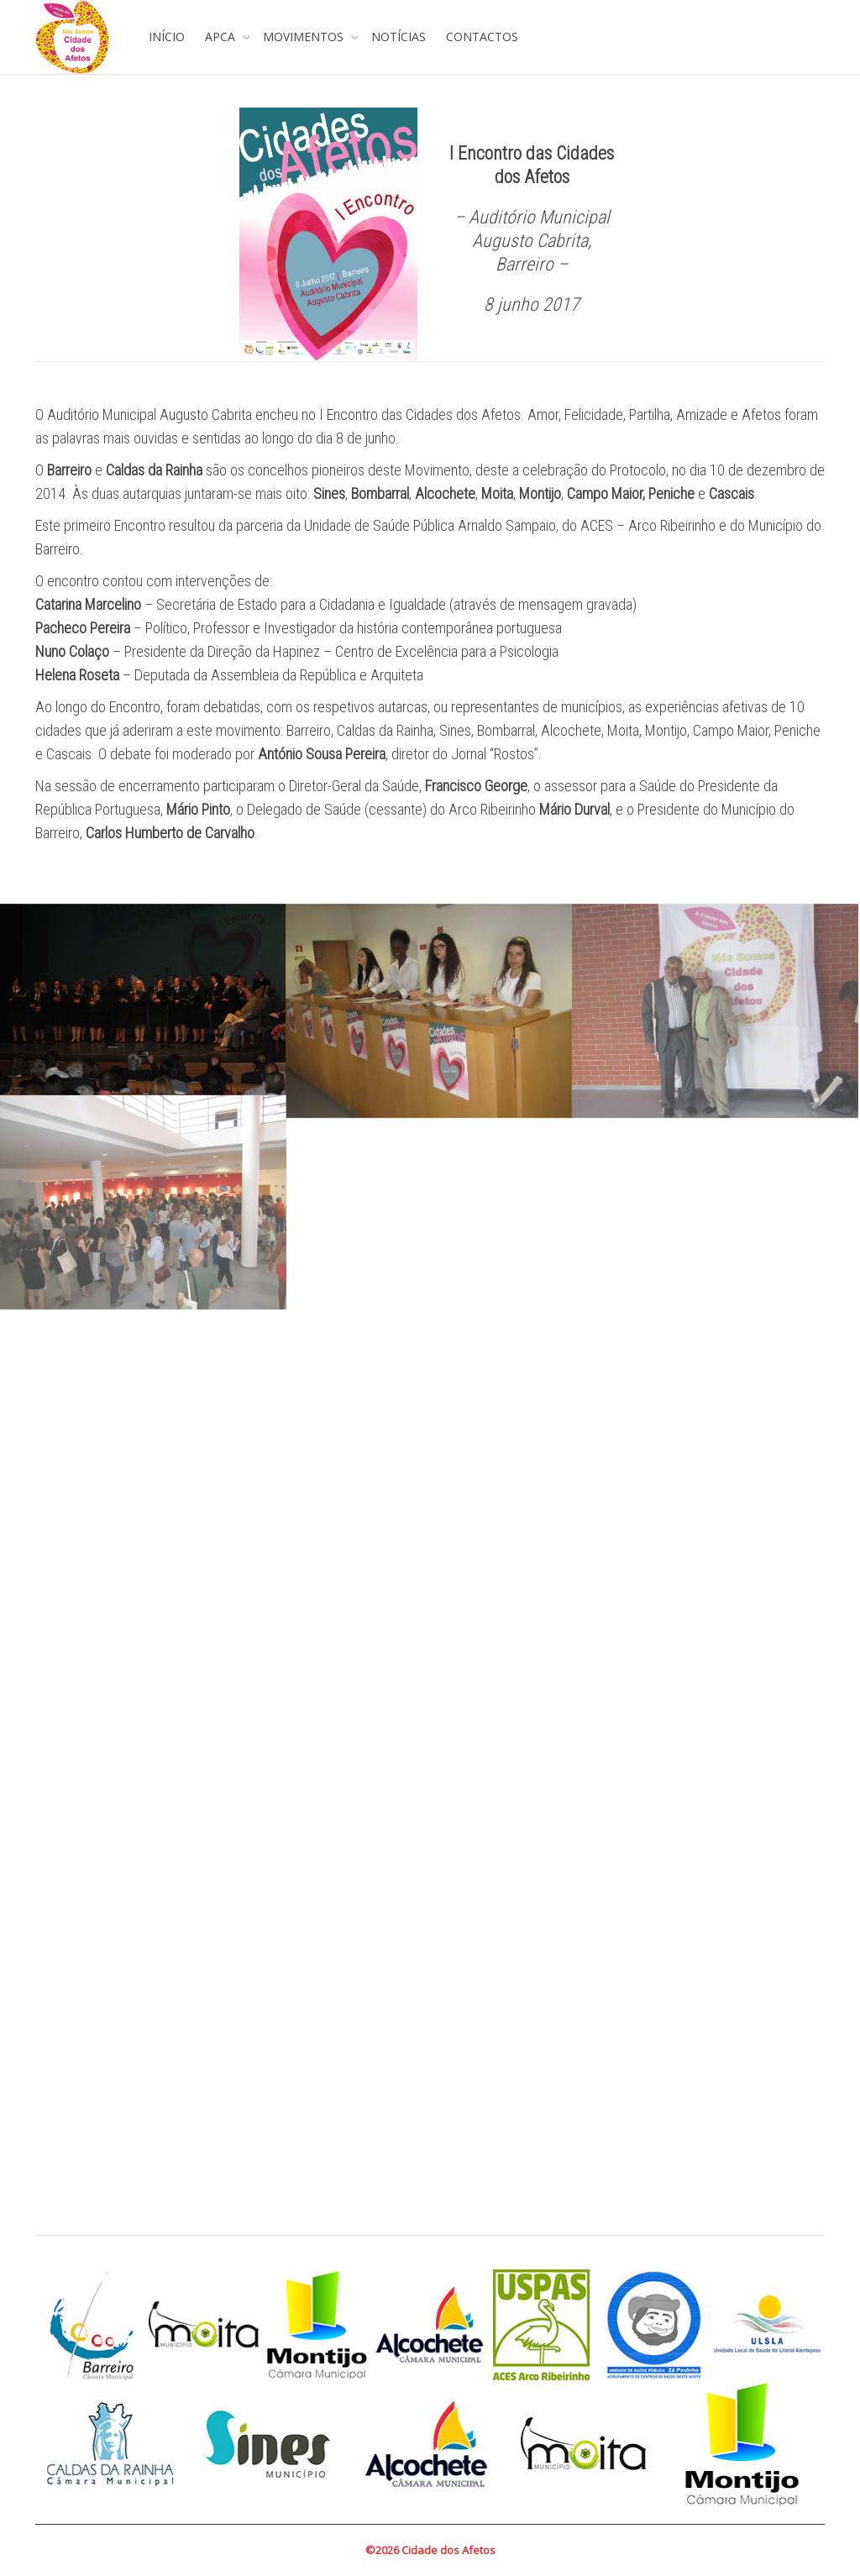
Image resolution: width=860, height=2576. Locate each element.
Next (803, 2444)
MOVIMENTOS (305, 37)
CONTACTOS (482, 37)
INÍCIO (167, 37)
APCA (222, 37)
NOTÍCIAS (398, 37)
